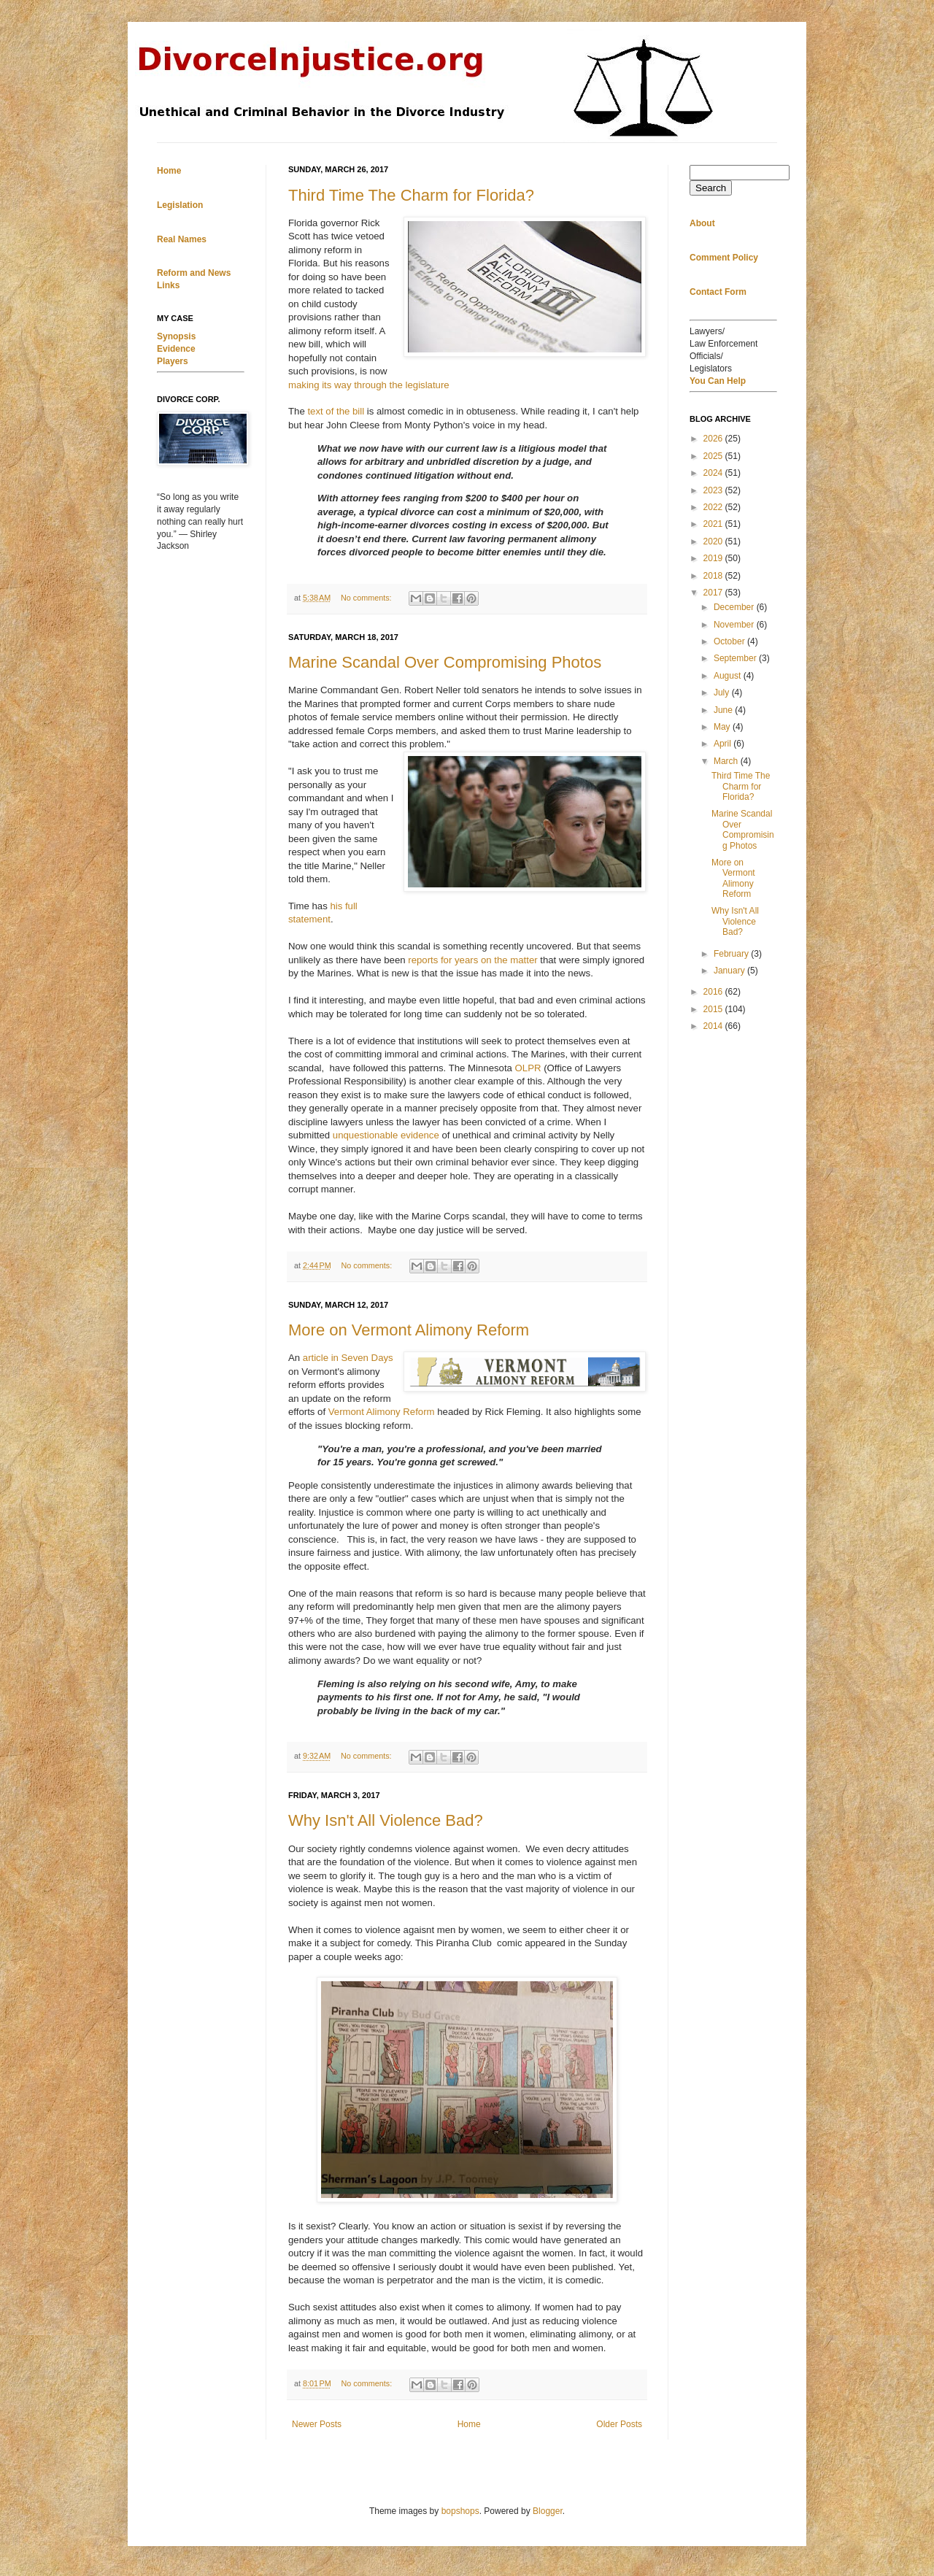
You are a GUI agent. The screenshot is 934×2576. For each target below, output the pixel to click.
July (723, 692)
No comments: (367, 597)
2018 (714, 576)
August (729, 676)
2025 (714, 456)
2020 (714, 541)
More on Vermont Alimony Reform (408, 1330)
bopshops (460, 2511)
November (735, 625)
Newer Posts (316, 2424)
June (724, 710)
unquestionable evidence (386, 1135)
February (732, 954)
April (723, 744)
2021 (714, 524)
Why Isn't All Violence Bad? (385, 1820)
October (730, 641)
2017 (714, 592)
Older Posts (619, 2424)
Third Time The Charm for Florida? (411, 195)
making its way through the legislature (368, 384)
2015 (714, 1009)
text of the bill (335, 411)
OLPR (528, 1068)
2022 (714, 507)
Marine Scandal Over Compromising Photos (444, 662)
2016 (714, 992)
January (730, 970)
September (736, 658)
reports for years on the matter (472, 960)
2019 (714, 558)
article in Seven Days (348, 1357)
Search (710, 187)
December (735, 607)
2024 (714, 473)
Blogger (548, 2511)
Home (469, 2424)
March (727, 761)
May (723, 727)
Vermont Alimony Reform (381, 1411)
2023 (714, 490)
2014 (714, 1026)
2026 (714, 438)
